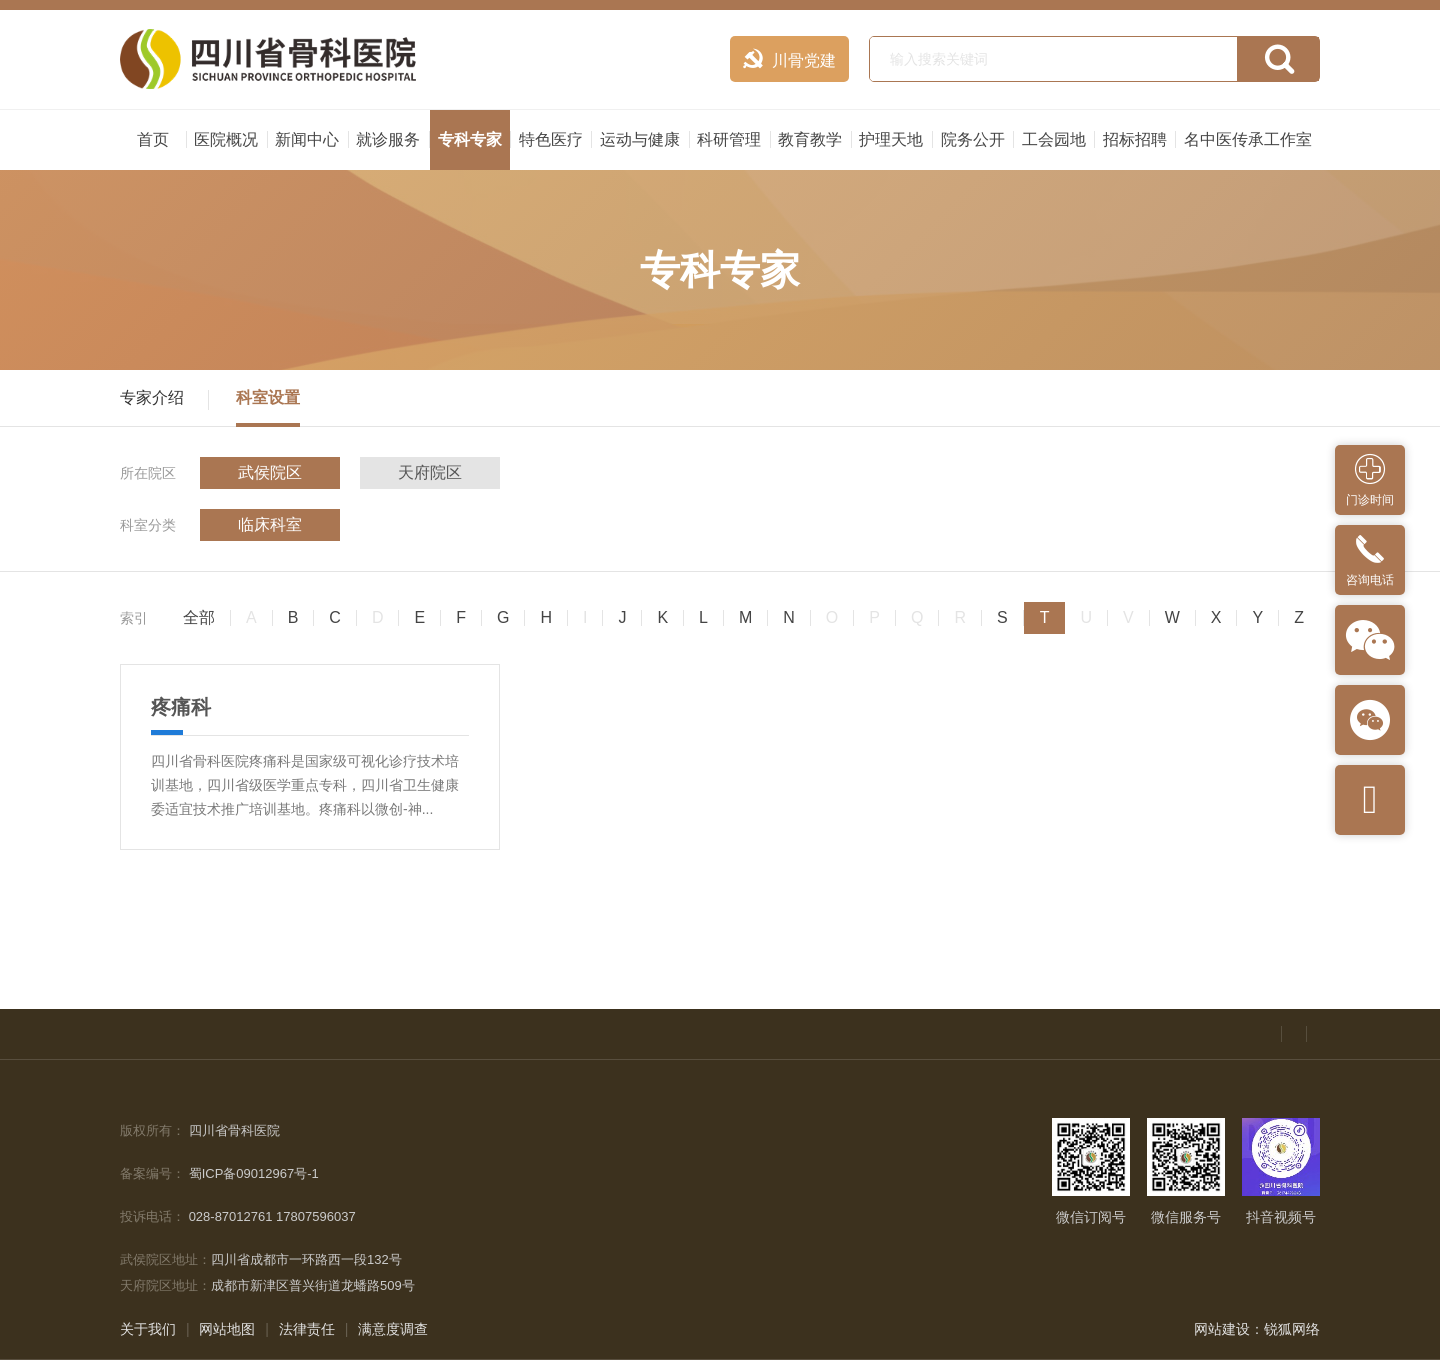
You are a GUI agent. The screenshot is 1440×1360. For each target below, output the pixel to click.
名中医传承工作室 (1248, 139)
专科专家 (470, 139)
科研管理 (729, 139)
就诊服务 (388, 139)
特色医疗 (551, 139)
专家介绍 (152, 397)
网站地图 (227, 1329)
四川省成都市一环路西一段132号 (306, 1259)
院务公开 (973, 139)
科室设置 (268, 397)
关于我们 (148, 1329)
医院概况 (226, 139)
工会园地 (1054, 139)
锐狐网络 (1292, 1329)
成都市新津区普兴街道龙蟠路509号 (313, 1285)
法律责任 (307, 1329)
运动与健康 (640, 139)
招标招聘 (1135, 139)
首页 (153, 139)
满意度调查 (393, 1329)
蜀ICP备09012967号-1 (254, 1173)
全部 (199, 618)
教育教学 (810, 139)
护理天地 (891, 139)
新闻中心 (307, 139)
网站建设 (1222, 1329)
